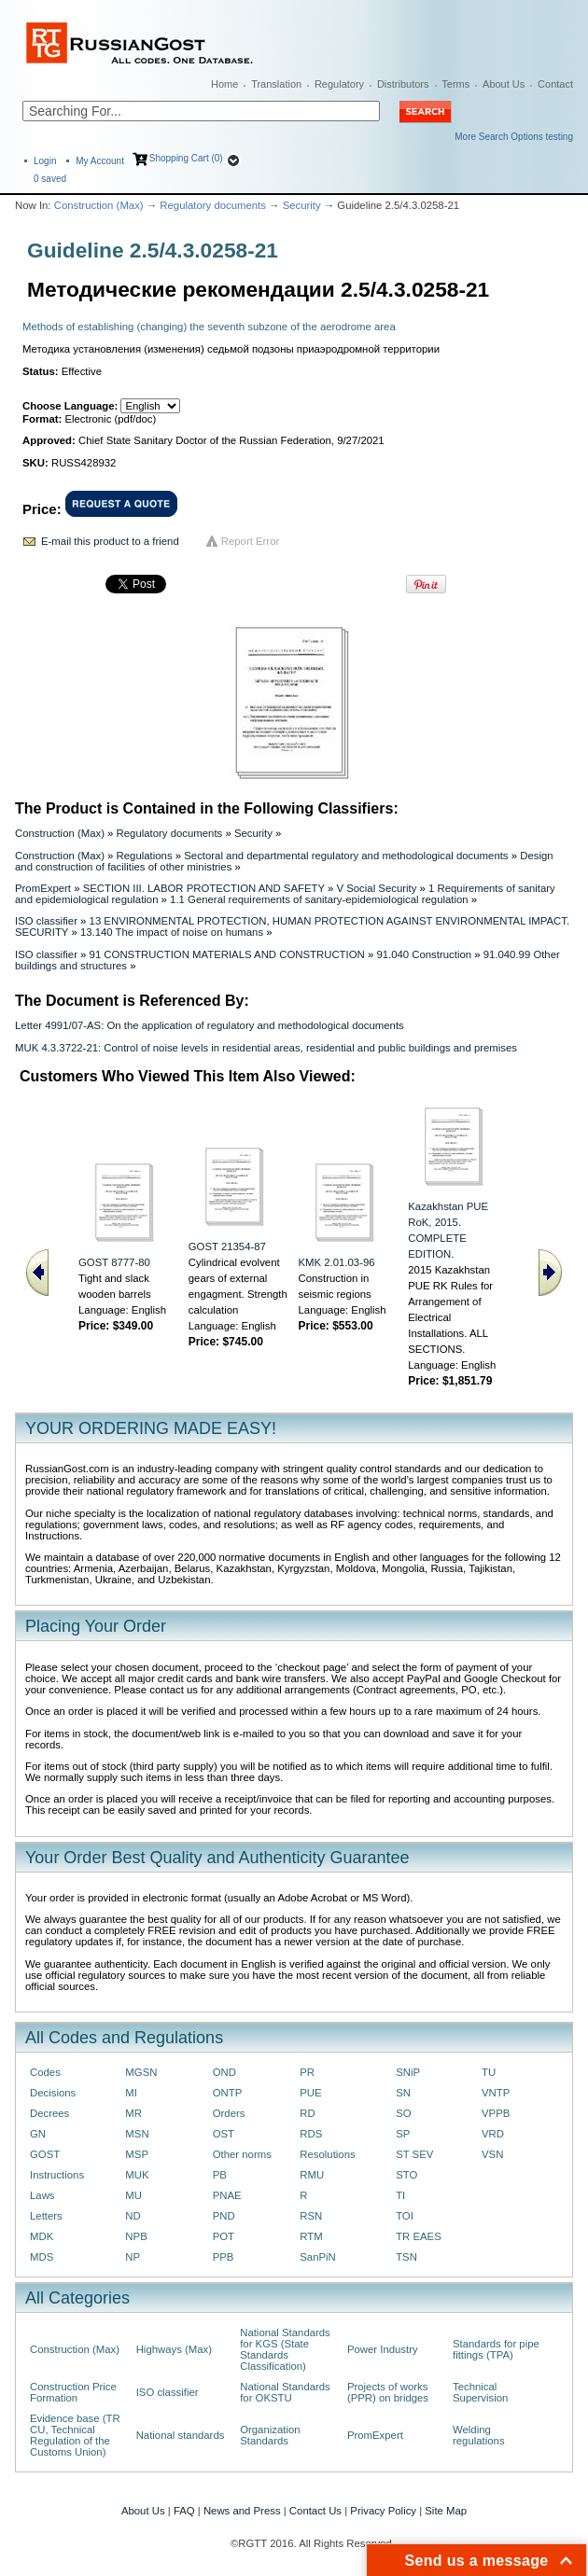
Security (302, 205)
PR (307, 2072)
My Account (100, 161)
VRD (493, 2133)
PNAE (227, 2195)
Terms (455, 84)
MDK (41, 2236)
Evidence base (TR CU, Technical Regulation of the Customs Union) (75, 2435)
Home (224, 84)
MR (133, 2113)
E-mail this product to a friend (110, 541)
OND (224, 2072)
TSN (406, 2257)
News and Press (242, 2510)
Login (45, 161)
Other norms (242, 2154)
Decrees (49, 2113)
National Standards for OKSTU (285, 2392)
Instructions (57, 2174)
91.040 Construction (423, 954)
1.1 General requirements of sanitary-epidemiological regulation (319, 899)
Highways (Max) (174, 2349)
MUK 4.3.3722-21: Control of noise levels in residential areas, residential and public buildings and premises (266, 1047)
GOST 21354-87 (227, 1246)
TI (400, 2195)
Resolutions (327, 2154)
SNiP (408, 2072)
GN (38, 2133)
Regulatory (339, 84)
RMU (312, 2174)
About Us (504, 84)
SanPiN (318, 2257)
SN (403, 2092)
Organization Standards (270, 2435)
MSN (136, 2133)
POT (223, 2236)
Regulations (145, 855)
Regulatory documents (213, 205)
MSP (136, 2154)
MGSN (141, 2072)
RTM (311, 2236)
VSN (492, 2154)
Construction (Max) (99, 205)
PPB (223, 2257)
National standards (180, 2435)
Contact (555, 84)
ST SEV (414, 2154)
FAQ (184, 2510)
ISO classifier (46, 920)
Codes (45, 2072)
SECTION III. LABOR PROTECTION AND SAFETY (204, 888)
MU (133, 2195)
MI (131, 2092)
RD (307, 2113)
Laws (42, 2195)
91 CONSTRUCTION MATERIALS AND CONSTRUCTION (227, 954)
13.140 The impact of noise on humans (171, 932)
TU (489, 2072)
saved (50, 179)
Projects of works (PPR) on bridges (387, 2392)
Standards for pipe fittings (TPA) (496, 2349)
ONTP (228, 2092)
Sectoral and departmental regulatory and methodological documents (346, 855)
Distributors (403, 84)
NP (132, 2257)
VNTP (496, 2092)
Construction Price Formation (73, 2392)
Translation (276, 84)
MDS (41, 2257)
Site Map (446, 2510)
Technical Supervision (480, 2392)
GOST (45, 2154)
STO (406, 2174)
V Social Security (376, 888)
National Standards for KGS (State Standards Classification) (285, 2349)
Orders (229, 2113)
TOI (404, 2215)
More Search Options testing (514, 137)
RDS (311, 2133)
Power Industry (382, 2349)
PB (220, 2174)
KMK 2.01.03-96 (337, 1262)
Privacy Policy (383, 2510)
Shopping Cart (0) (186, 158)
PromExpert (43, 888)
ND (132, 2215)
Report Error (250, 541)
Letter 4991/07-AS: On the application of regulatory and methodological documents (209, 1025)
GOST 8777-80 (114, 1262)
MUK (136, 2174)
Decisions (53, 2092)
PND (224, 2215)
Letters (46, 2215)
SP (403, 2133)
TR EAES (418, 2236)
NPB (136, 2236)
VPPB (496, 2113)
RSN (311, 2215)
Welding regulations (479, 2435)
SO (403, 2113)
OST (223, 2133)
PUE (310, 2092)
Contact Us (315, 2510)
